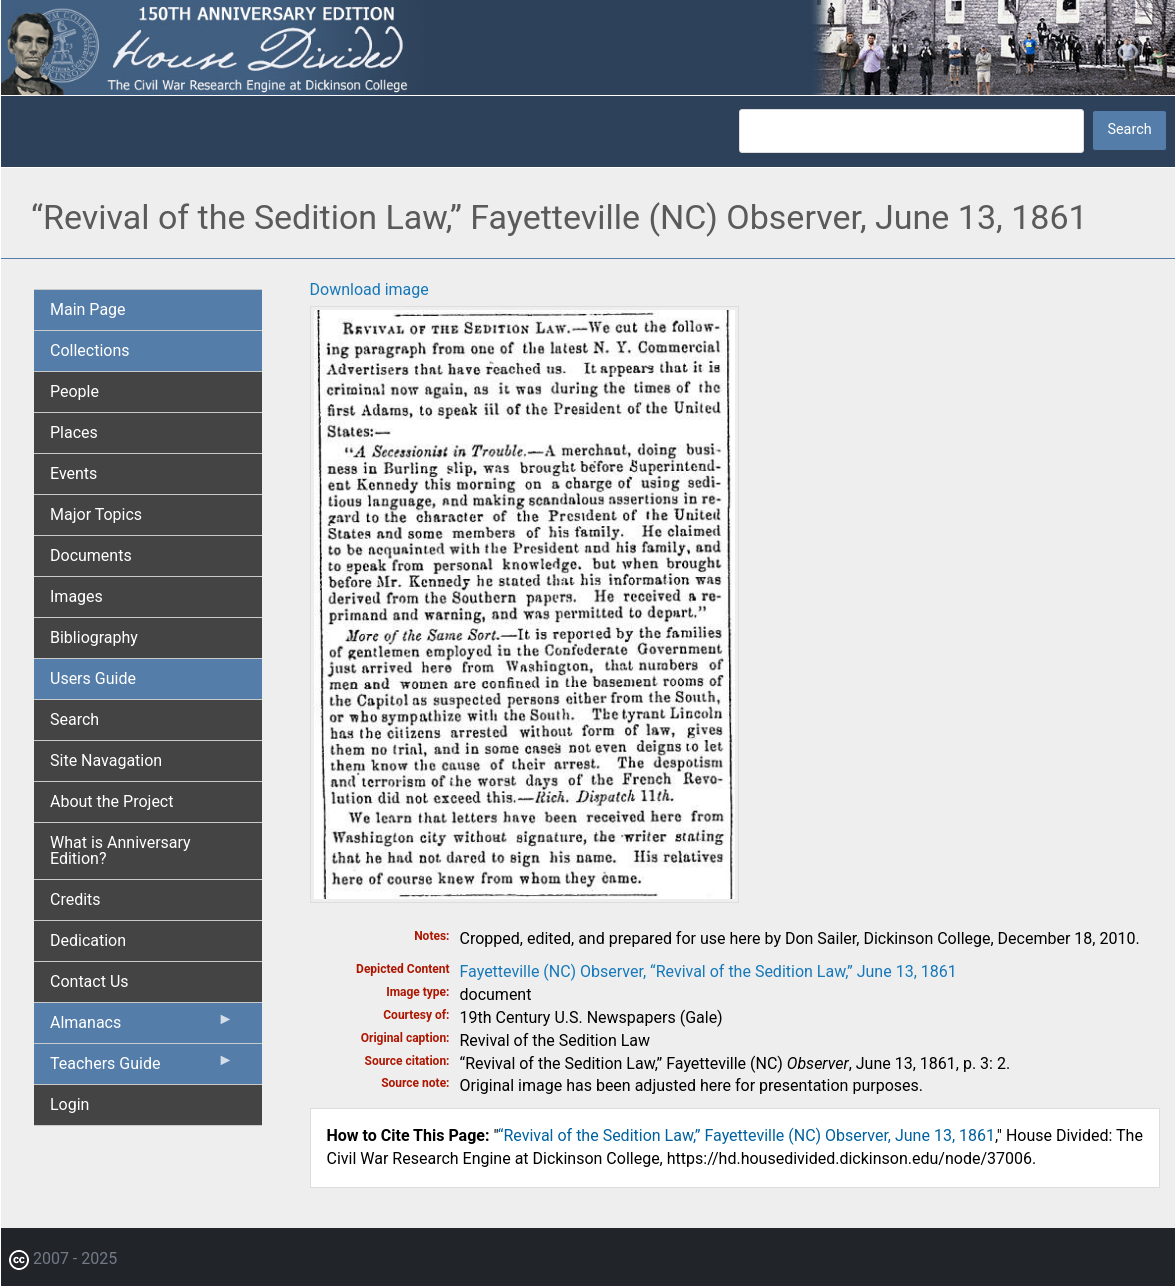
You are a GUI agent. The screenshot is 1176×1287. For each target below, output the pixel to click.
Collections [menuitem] (90, 350)
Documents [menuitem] (91, 555)
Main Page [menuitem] (88, 309)
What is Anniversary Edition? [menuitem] (120, 850)
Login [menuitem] (69, 1104)
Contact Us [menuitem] (89, 981)
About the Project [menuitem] (111, 801)
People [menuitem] (74, 391)
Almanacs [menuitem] (142, 1027)
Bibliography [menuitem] (94, 637)
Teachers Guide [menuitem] (142, 1068)
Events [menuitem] (73, 473)
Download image (369, 289)
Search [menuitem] (74, 719)
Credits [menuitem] (75, 899)
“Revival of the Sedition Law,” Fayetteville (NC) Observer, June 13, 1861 (746, 1135)
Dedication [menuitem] (88, 940)
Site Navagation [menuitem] (106, 760)
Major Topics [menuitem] (96, 514)
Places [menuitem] (74, 432)
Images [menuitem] (76, 596)
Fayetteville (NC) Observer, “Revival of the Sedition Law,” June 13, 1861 (708, 971)
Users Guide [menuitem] (93, 678)
